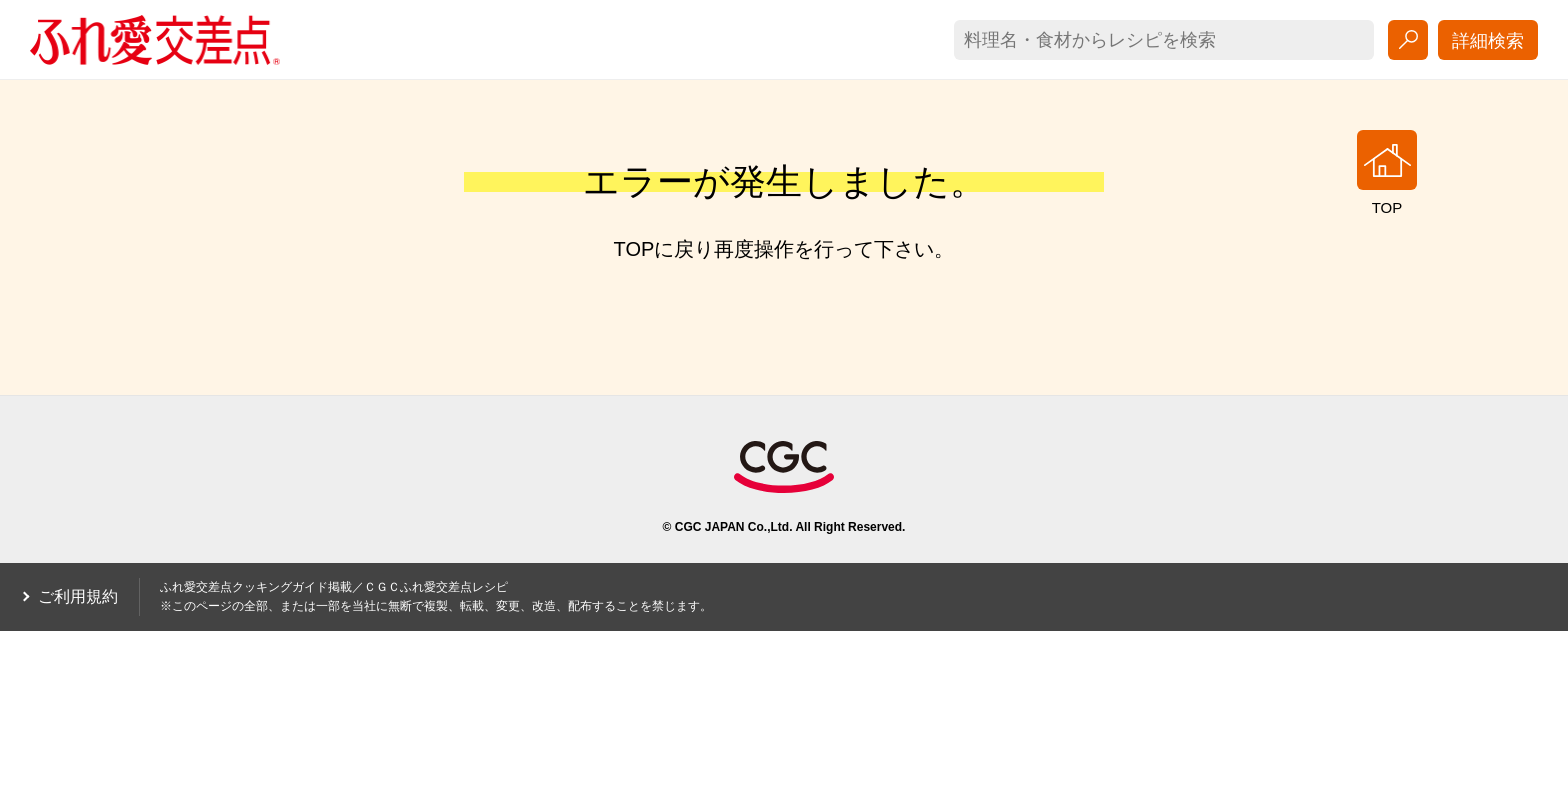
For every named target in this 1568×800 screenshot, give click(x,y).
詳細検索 (1488, 41)
